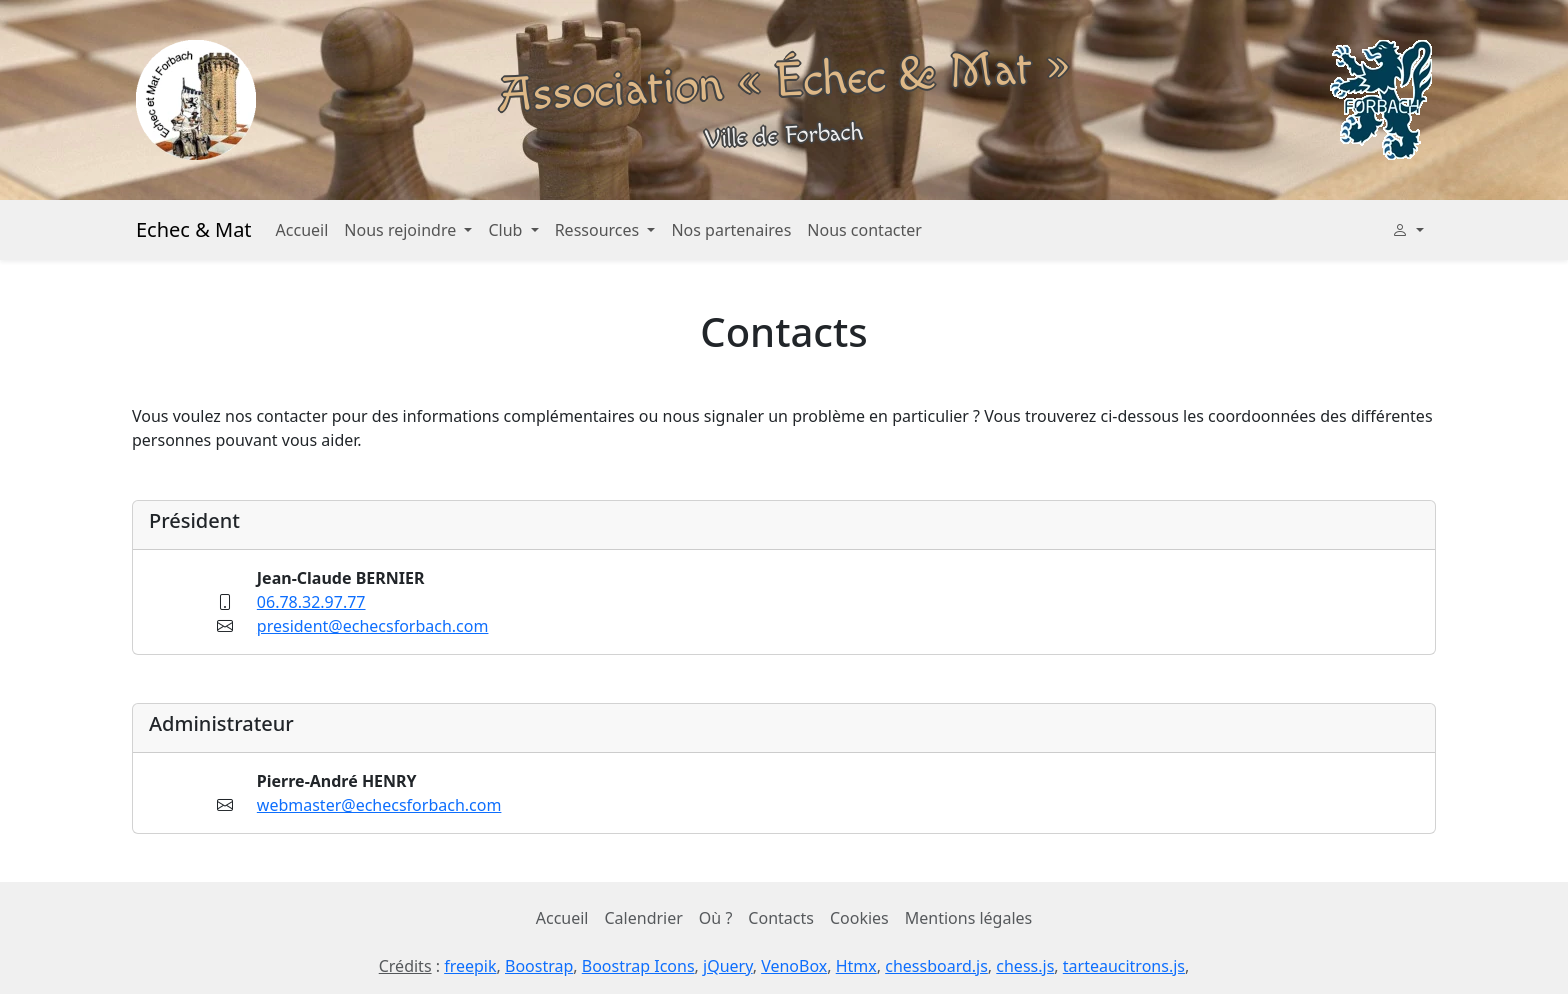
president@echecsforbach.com (373, 626)
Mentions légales (969, 918)
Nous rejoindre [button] (402, 230)
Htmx (856, 966)
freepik (470, 966)
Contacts (781, 918)
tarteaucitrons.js (1124, 966)
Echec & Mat (194, 229)
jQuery (728, 966)
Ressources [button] (599, 230)
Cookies (859, 918)
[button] (1408, 230)
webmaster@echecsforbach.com (379, 805)
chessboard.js (936, 966)
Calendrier (644, 918)
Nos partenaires (731, 230)
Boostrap (539, 966)
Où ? (716, 918)
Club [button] (507, 230)
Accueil (302, 230)
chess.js (1025, 966)
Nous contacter (864, 230)
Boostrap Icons (638, 966)
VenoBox (794, 966)
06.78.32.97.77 (311, 602)
